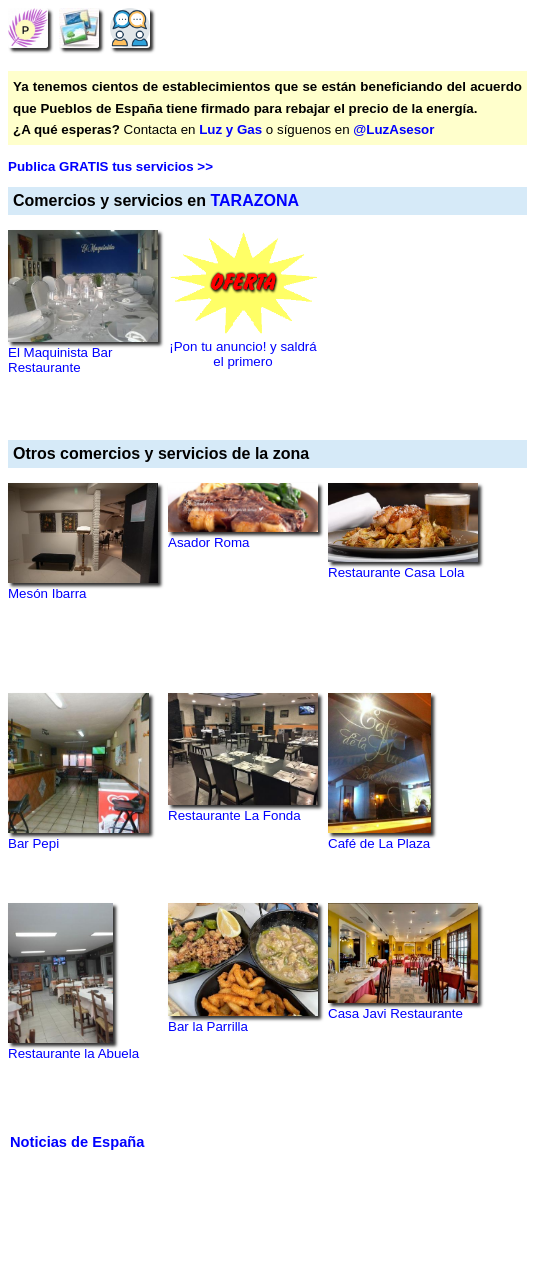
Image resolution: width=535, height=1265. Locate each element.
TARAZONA (254, 200)
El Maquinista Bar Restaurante (60, 360)
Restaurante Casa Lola (396, 572)
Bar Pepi (33, 843)
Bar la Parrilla (208, 1026)
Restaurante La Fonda (234, 815)
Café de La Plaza (379, 843)
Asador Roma (209, 542)
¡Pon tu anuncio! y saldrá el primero (242, 354)
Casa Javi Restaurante (395, 1013)
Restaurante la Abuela (73, 1053)
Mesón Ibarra (47, 593)
